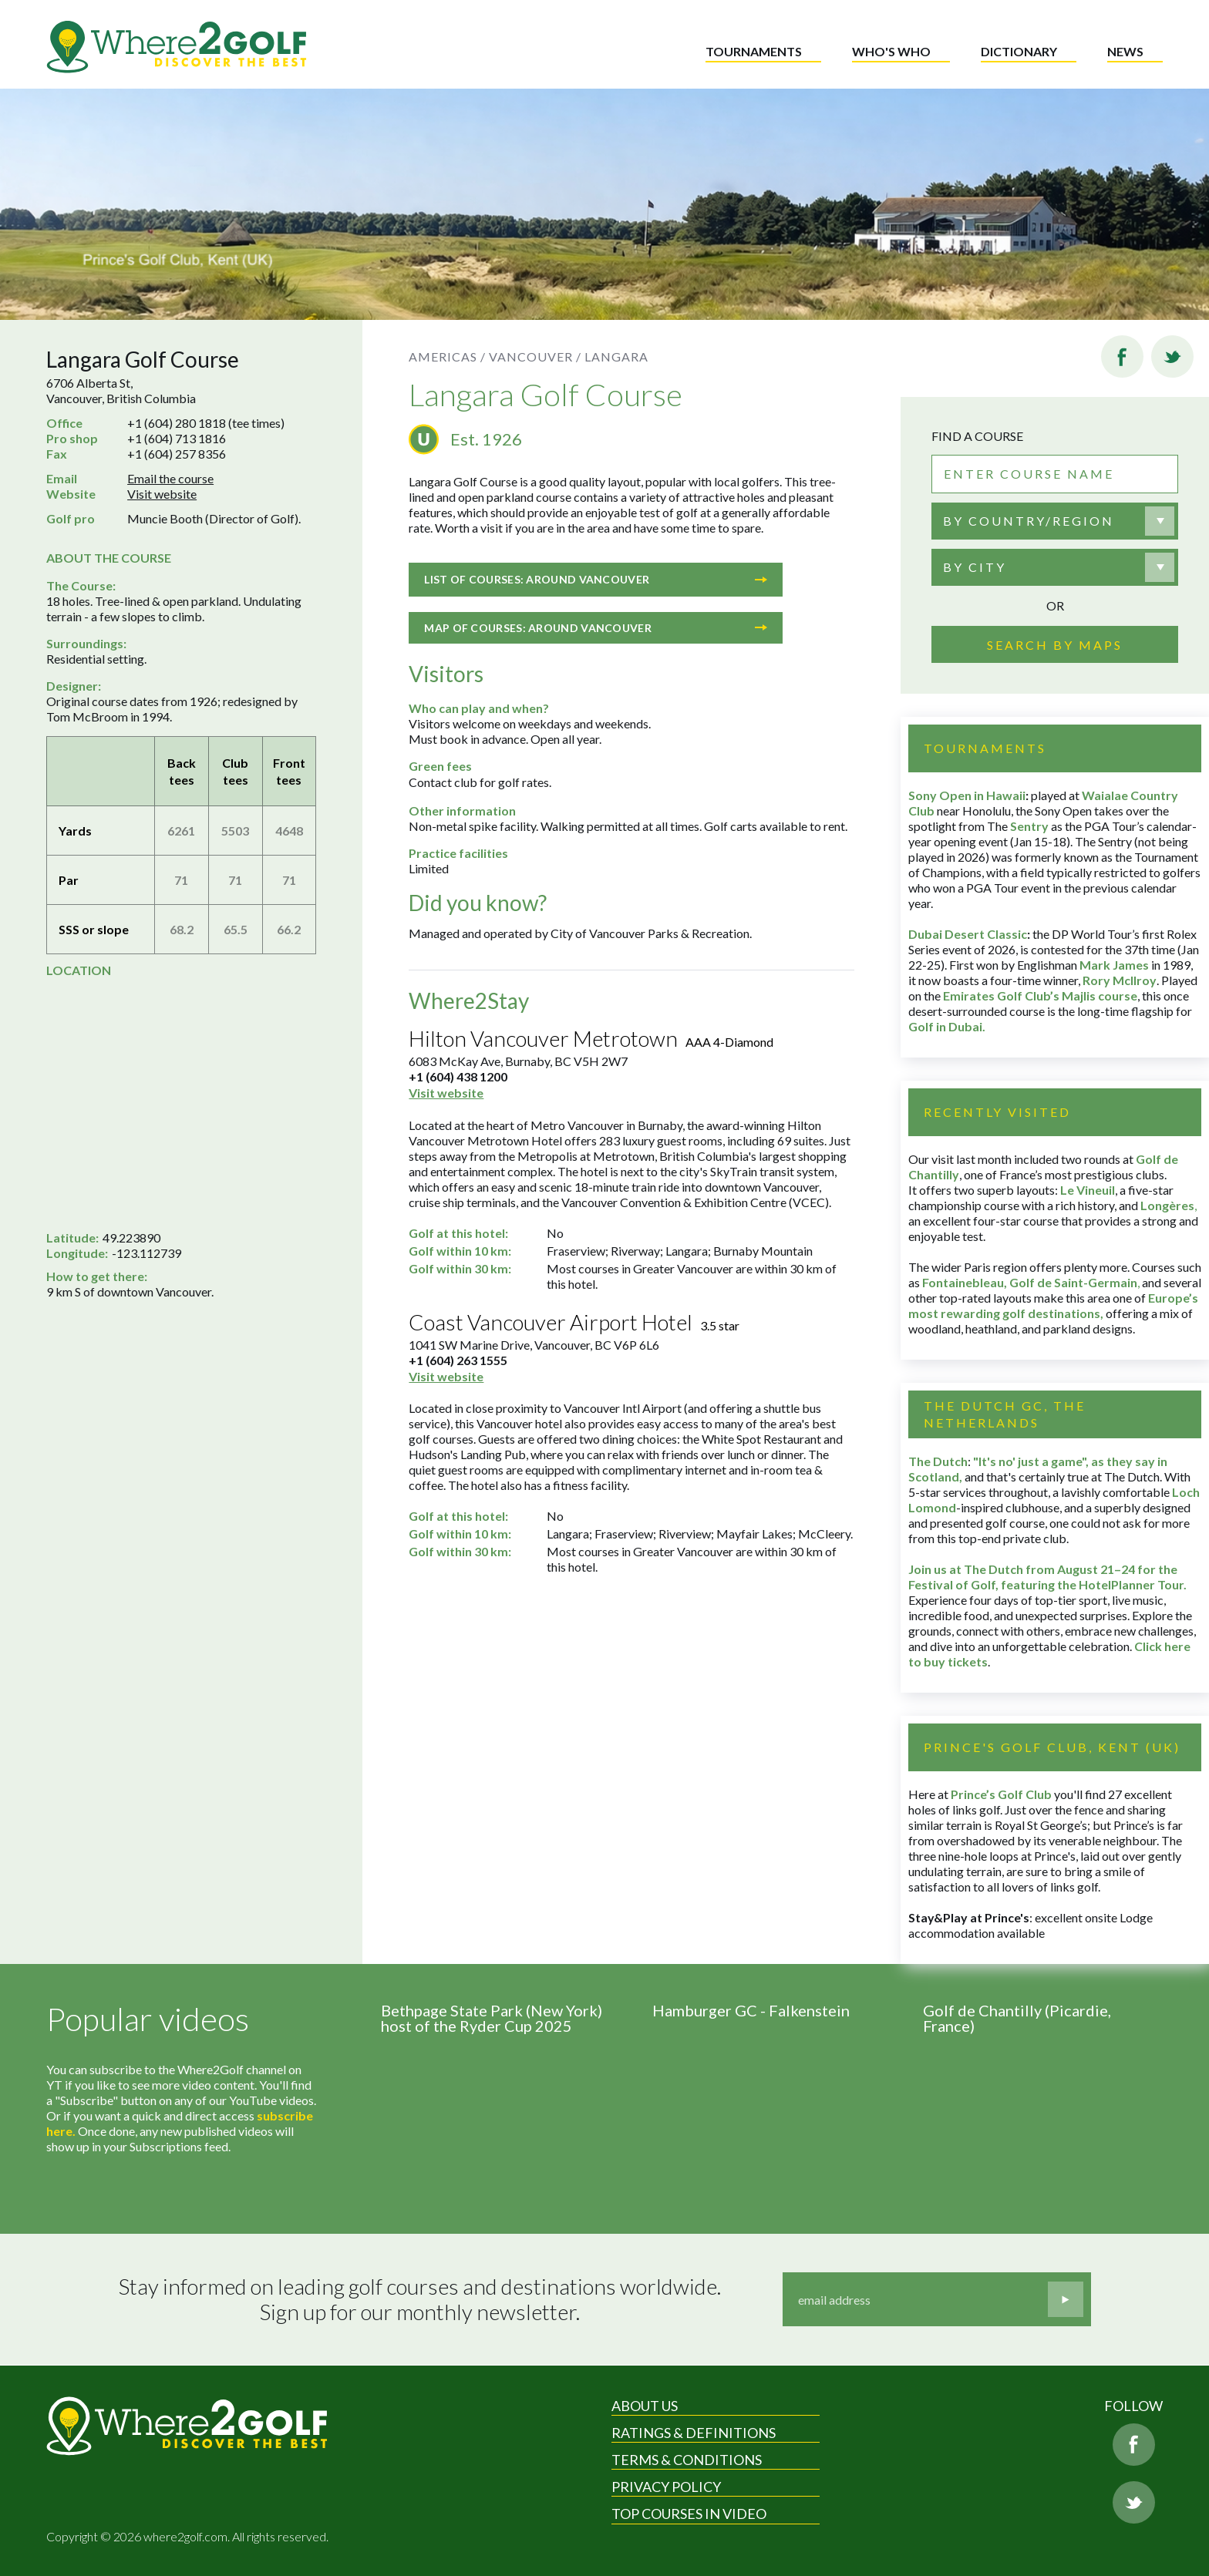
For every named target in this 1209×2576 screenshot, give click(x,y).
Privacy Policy (666, 2486)
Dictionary (1019, 51)
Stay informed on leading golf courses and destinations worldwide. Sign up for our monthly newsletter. (420, 2299)
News (1125, 51)
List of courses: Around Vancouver (595, 579)
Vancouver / (535, 356)
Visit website (162, 493)
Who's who (891, 51)
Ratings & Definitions (693, 2432)
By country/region (1028, 520)
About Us (644, 2405)
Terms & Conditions (686, 2459)
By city (974, 567)
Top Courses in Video (688, 2513)
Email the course (170, 478)
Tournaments (754, 51)
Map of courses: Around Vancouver (595, 627)
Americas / (447, 356)
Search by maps (1055, 644)
